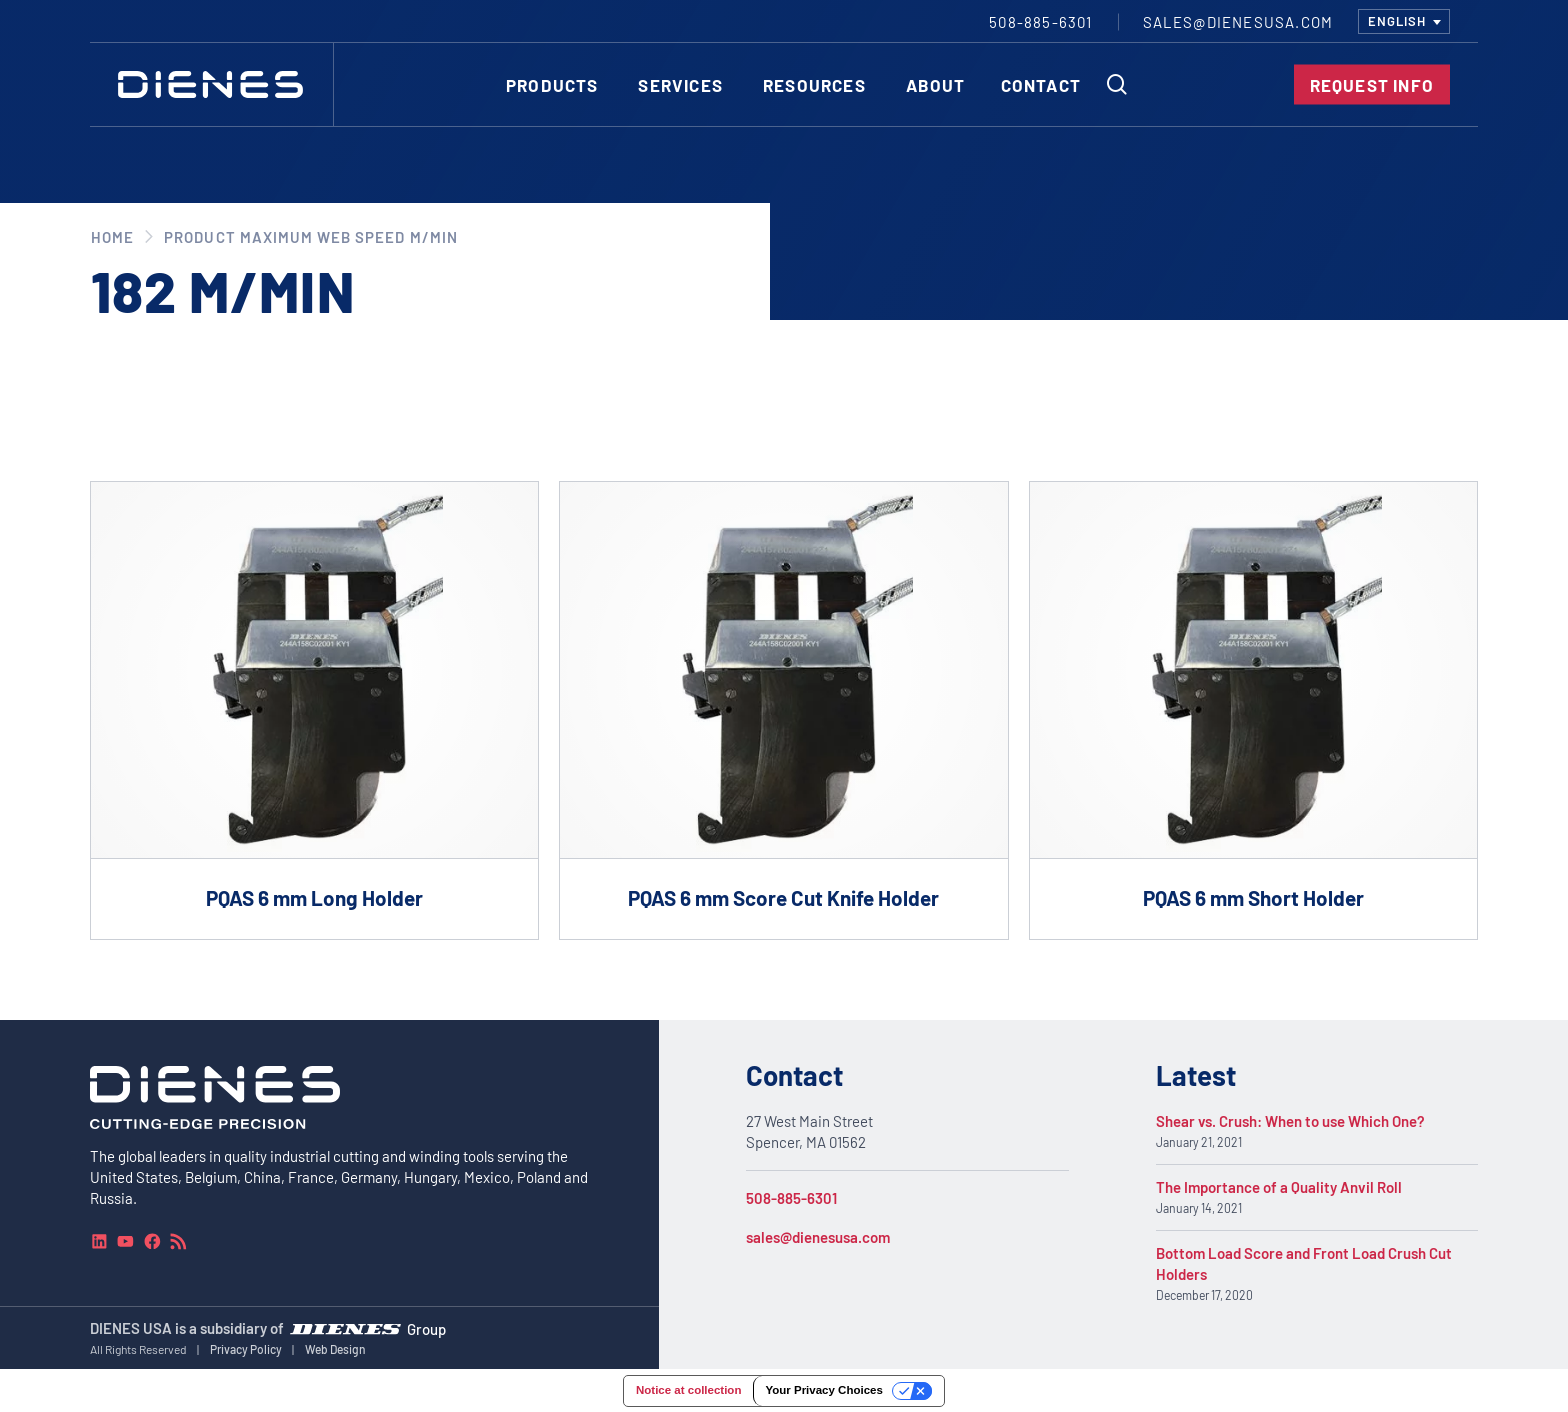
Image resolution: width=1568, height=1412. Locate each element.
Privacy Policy (246, 1349)
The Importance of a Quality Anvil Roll (1279, 1187)
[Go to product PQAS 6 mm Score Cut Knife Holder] (783, 710)
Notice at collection (688, 1390)
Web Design (335, 1349)
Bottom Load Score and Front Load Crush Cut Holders (1304, 1263)
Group (426, 1329)
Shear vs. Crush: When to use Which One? (1290, 1121)
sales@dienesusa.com (818, 1237)
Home (112, 237)
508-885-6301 (791, 1198)
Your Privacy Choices (823, 1390)
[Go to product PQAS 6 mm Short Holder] (1253, 710)
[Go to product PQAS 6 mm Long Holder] (314, 710)
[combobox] (1404, 21)
